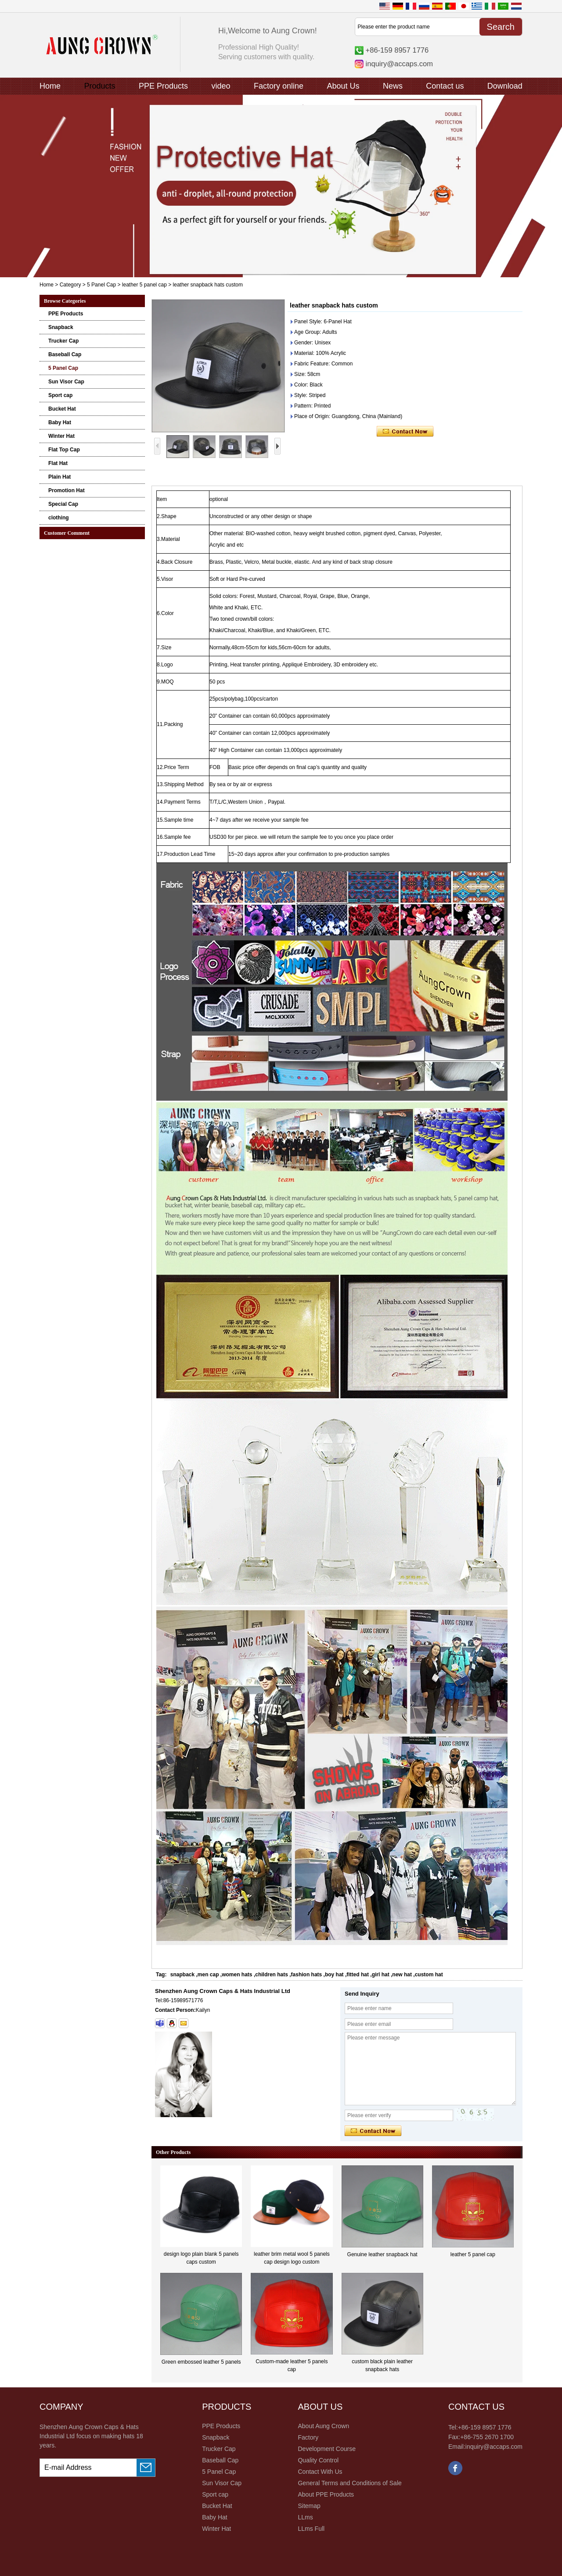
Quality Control (318, 2460)
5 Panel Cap (101, 285)
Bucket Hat (62, 409)
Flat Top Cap (64, 450)
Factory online (278, 86)
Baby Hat (59, 422)
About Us (343, 86)
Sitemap (309, 2505)
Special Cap (63, 504)
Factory (308, 2437)
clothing (58, 518)
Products (99, 86)
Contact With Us (320, 2471)
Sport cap (60, 395)
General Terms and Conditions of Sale (349, 2483)
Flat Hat (58, 463)
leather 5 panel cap (144, 285)
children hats (271, 1974)
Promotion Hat (66, 490)
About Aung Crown (323, 2425)
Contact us (445, 86)
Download (504, 86)
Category (70, 285)
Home (50, 86)
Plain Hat (59, 477)
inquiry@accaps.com (399, 64)
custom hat (429, 1974)
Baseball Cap (64, 354)
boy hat (334, 1974)
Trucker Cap (63, 341)
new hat (402, 1974)
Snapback (60, 327)
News (393, 86)
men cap (208, 1974)
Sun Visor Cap (66, 382)
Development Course (327, 2448)
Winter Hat (61, 436)
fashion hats (306, 1974)
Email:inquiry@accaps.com (485, 2446)
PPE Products (163, 86)
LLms (305, 2517)
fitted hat (357, 1974)
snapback (182, 1974)
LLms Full (311, 2528)
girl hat (380, 1974)
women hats (237, 1974)
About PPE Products (326, 2494)
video (220, 86)
